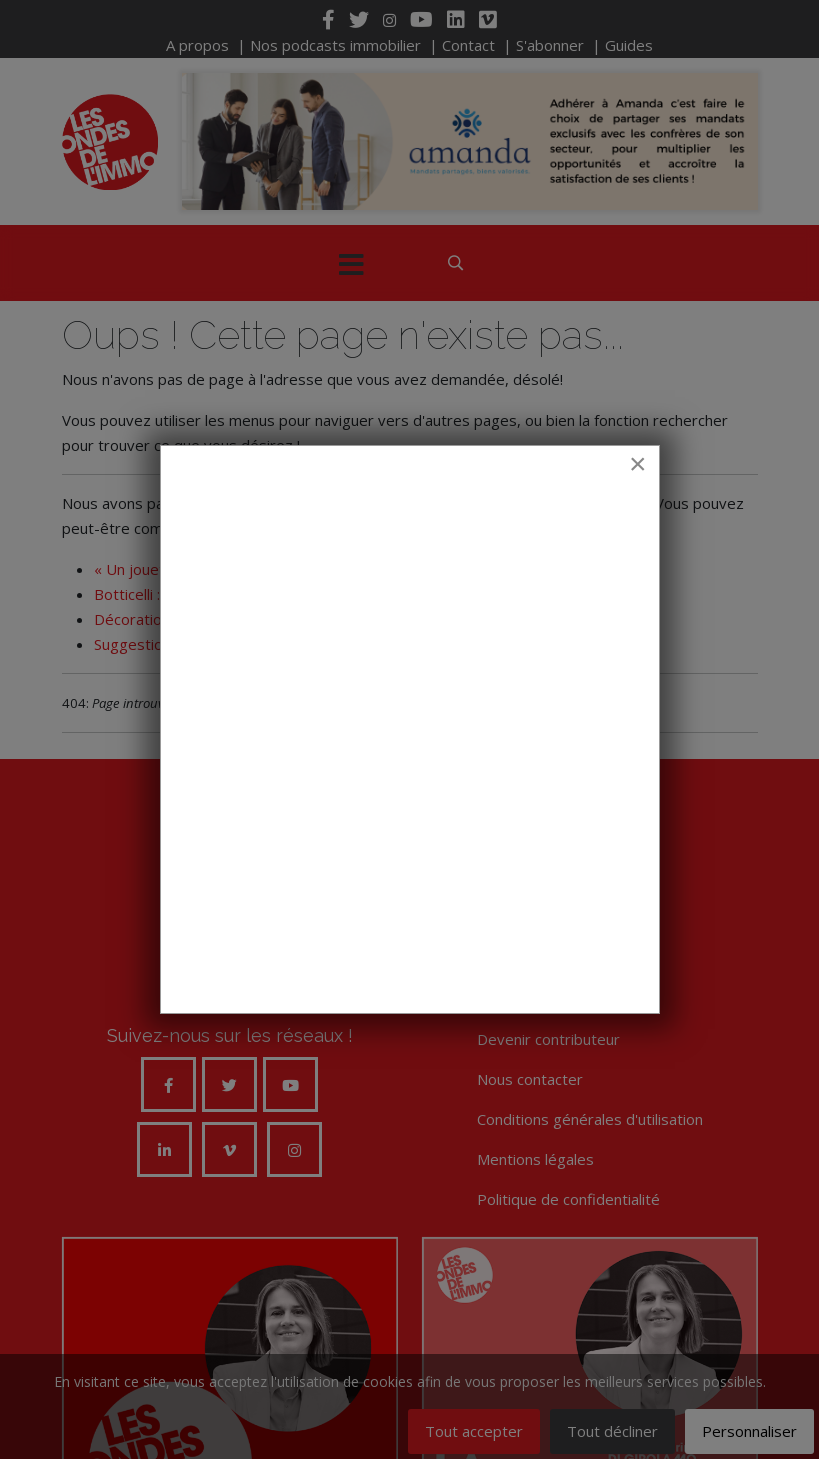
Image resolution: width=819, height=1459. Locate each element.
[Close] (638, 464)
